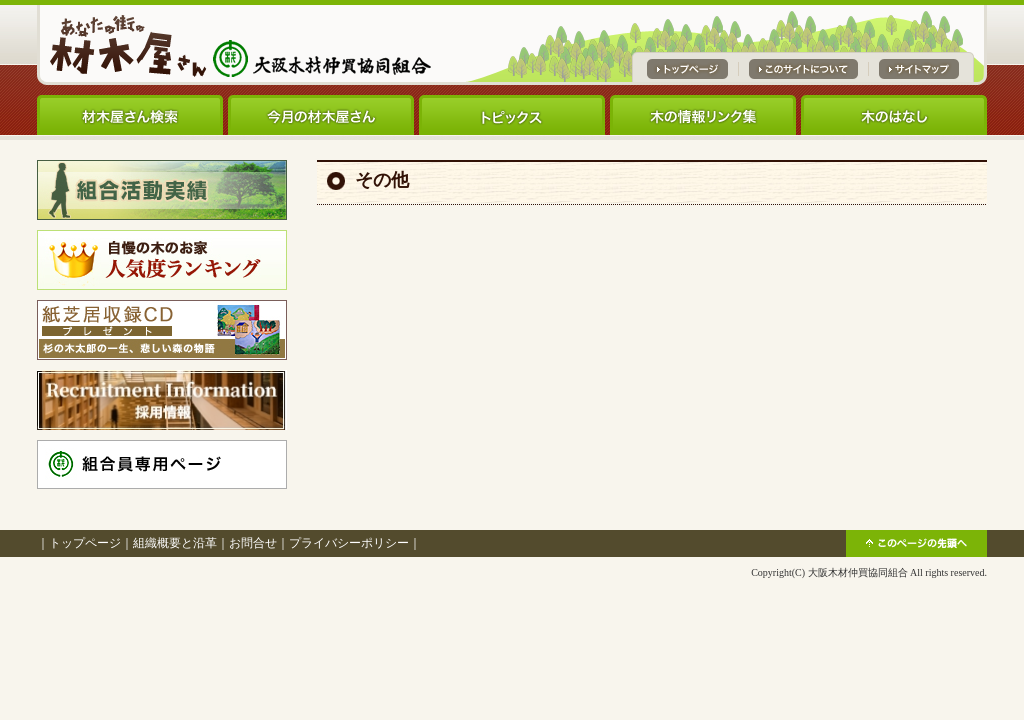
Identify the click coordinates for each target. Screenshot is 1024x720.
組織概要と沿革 (175, 543)
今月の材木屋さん (321, 115)
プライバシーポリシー (349, 543)
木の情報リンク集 (703, 115)
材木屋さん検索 (130, 115)
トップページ (85, 543)
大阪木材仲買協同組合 (858, 572)
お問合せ (253, 543)
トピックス (512, 115)
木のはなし (894, 115)
